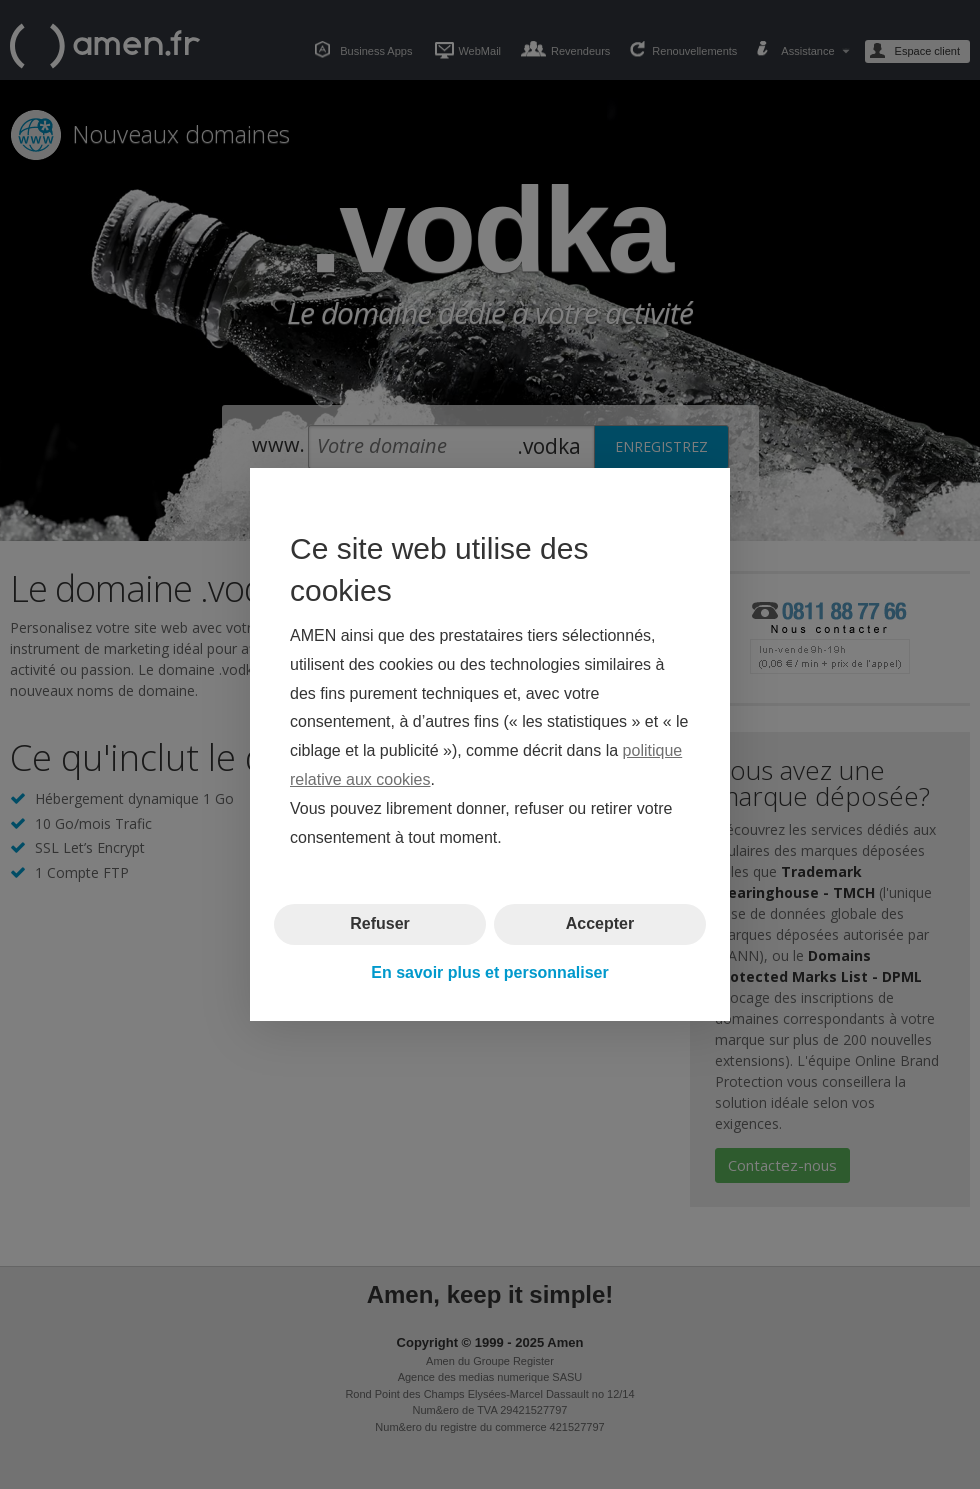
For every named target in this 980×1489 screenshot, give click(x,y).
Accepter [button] (600, 923)
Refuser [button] (380, 923)
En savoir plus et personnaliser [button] (489, 972)
